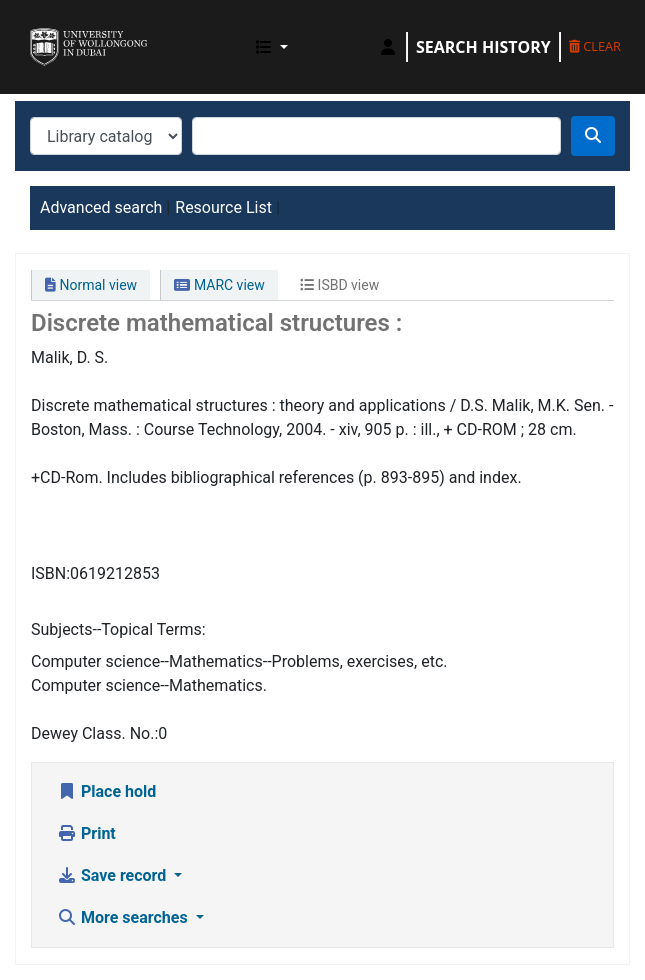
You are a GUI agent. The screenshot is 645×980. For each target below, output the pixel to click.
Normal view (91, 285)
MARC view (219, 285)
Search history (483, 47)
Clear (595, 46)
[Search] (593, 136)
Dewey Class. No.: (94, 733)
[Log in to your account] (388, 47)
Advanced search (101, 207)
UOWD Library (37, 29)
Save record (113, 875)
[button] (272, 47)
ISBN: (50, 573)
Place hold (106, 791)
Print (86, 833)
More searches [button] (124, 917)
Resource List (223, 207)
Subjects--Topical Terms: (118, 629)
